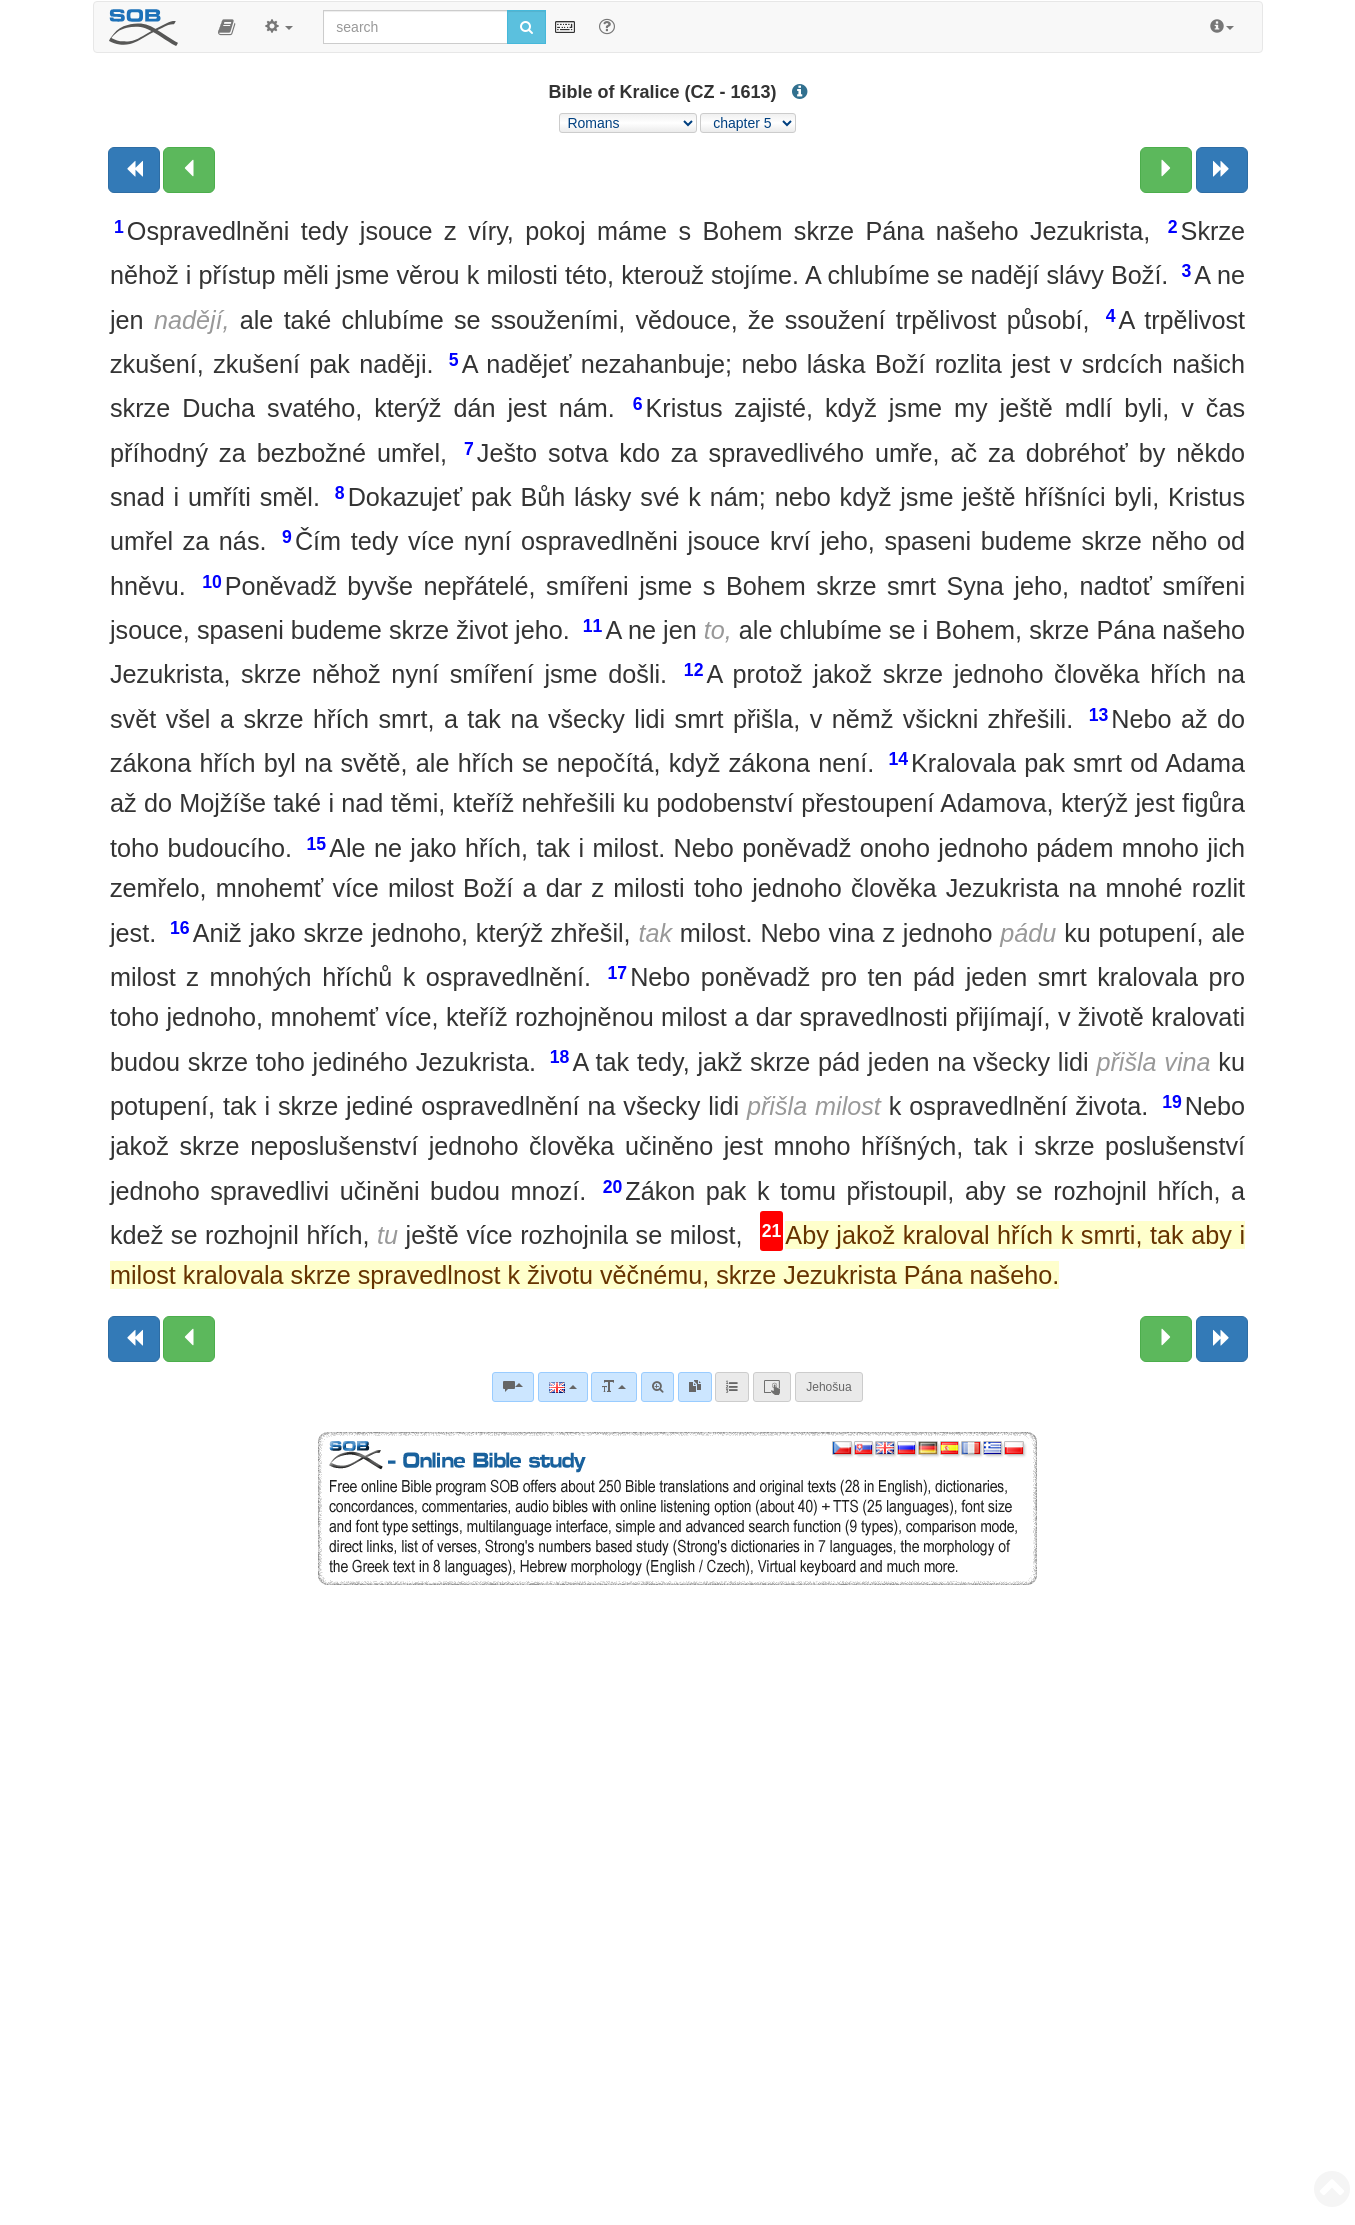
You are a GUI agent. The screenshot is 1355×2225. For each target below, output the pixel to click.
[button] (226, 27)
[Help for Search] (607, 26)
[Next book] (1222, 170)
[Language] (562, 1387)
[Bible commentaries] (513, 1387)
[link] (695, 1387)
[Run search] (526, 27)
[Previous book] (134, 170)
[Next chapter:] (1166, 170)
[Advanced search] (657, 1387)
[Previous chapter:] (189, 170)
